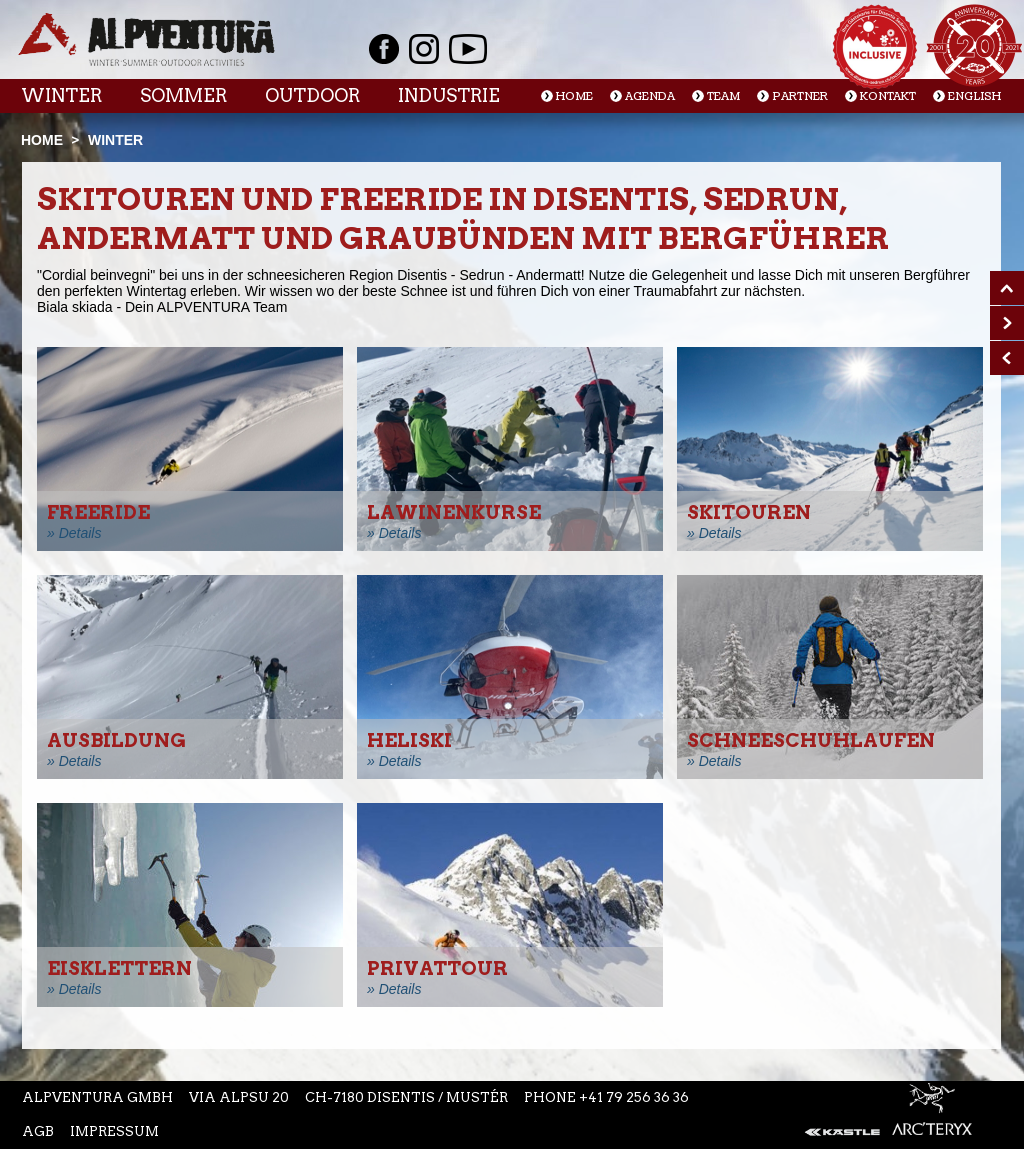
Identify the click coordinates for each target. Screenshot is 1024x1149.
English (974, 96)
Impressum (114, 1131)
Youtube (468, 49)
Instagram (424, 49)
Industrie (449, 95)
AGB (38, 1131)
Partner (800, 96)
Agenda (650, 96)
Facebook (384, 49)
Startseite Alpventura (146, 39)
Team (723, 96)
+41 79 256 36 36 (634, 1097)
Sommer (183, 95)
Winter (61, 95)
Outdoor (312, 95)
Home (574, 96)
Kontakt (888, 96)
